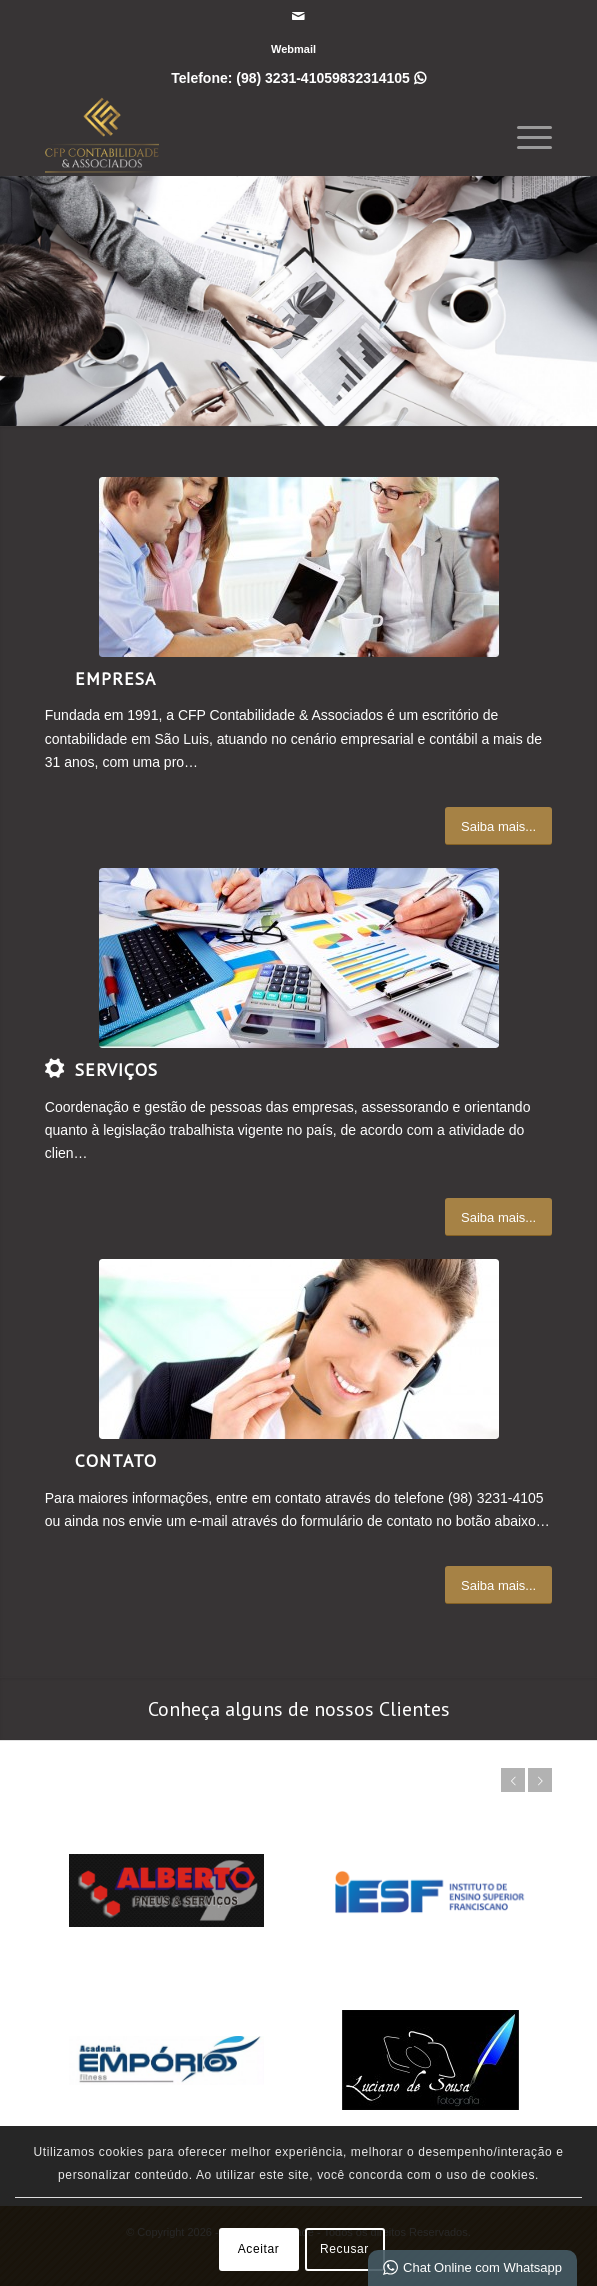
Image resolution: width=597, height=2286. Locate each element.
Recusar (344, 2249)
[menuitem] (293, 49)
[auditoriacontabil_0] (299, 958)
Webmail (293, 49)
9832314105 (379, 78)
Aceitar (259, 2249)
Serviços (116, 1069)
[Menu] (524, 135)
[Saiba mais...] (498, 826)
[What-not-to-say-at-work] (299, 567)
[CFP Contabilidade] (248, 135)
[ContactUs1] (299, 1349)
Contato (116, 1460)
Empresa (115, 678)
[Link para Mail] (298, 16)
